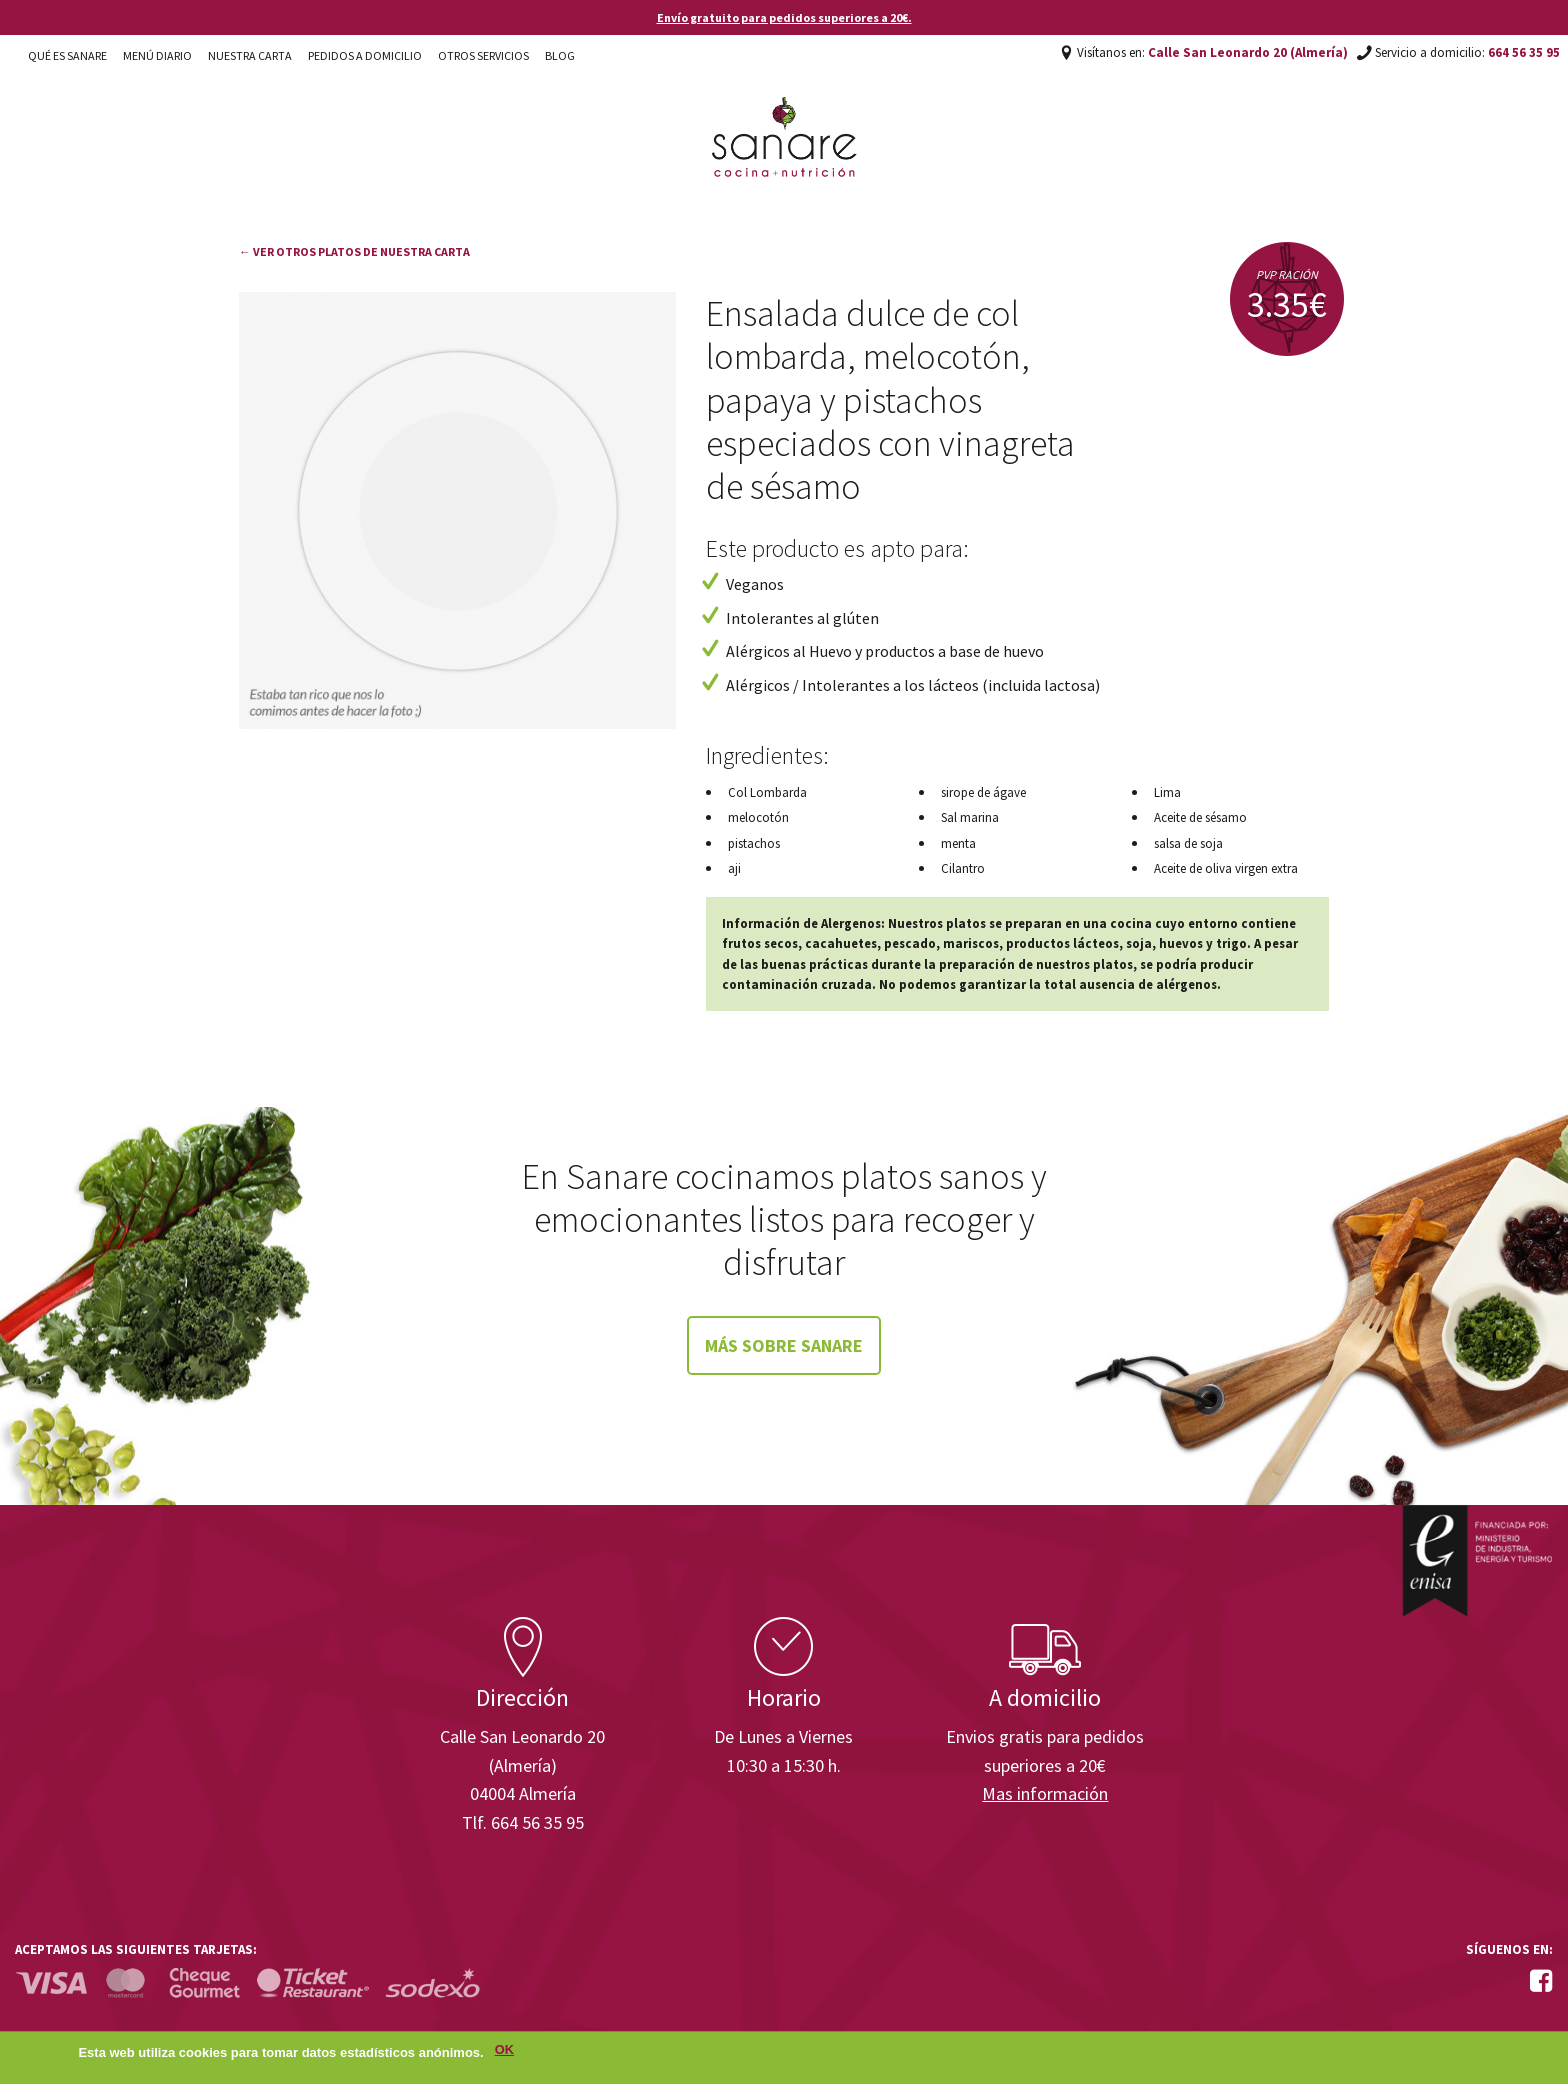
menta (958, 843)
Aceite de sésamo (1200, 817)
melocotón (758, 817)
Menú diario (157, 55)
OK (504, 2052)
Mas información (1045, 1793)
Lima (1167, 792)
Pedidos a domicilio (365, 55)
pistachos (754, 843)
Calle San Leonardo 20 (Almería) (1248, 52)
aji (734, 868)
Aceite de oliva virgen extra (1226, 868)
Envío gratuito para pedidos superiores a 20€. (784, 17)
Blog (560, 55)
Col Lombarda (767, 792)
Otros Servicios (483, 55)
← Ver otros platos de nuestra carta (354, 251)
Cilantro (963, 868)
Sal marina (970, 817)
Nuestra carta (250, 55)
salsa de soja (1188, 843)
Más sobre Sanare (784, 1345)
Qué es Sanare (67, 55)
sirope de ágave (983, 792)
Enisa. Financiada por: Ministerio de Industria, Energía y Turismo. (1477, 1560)
